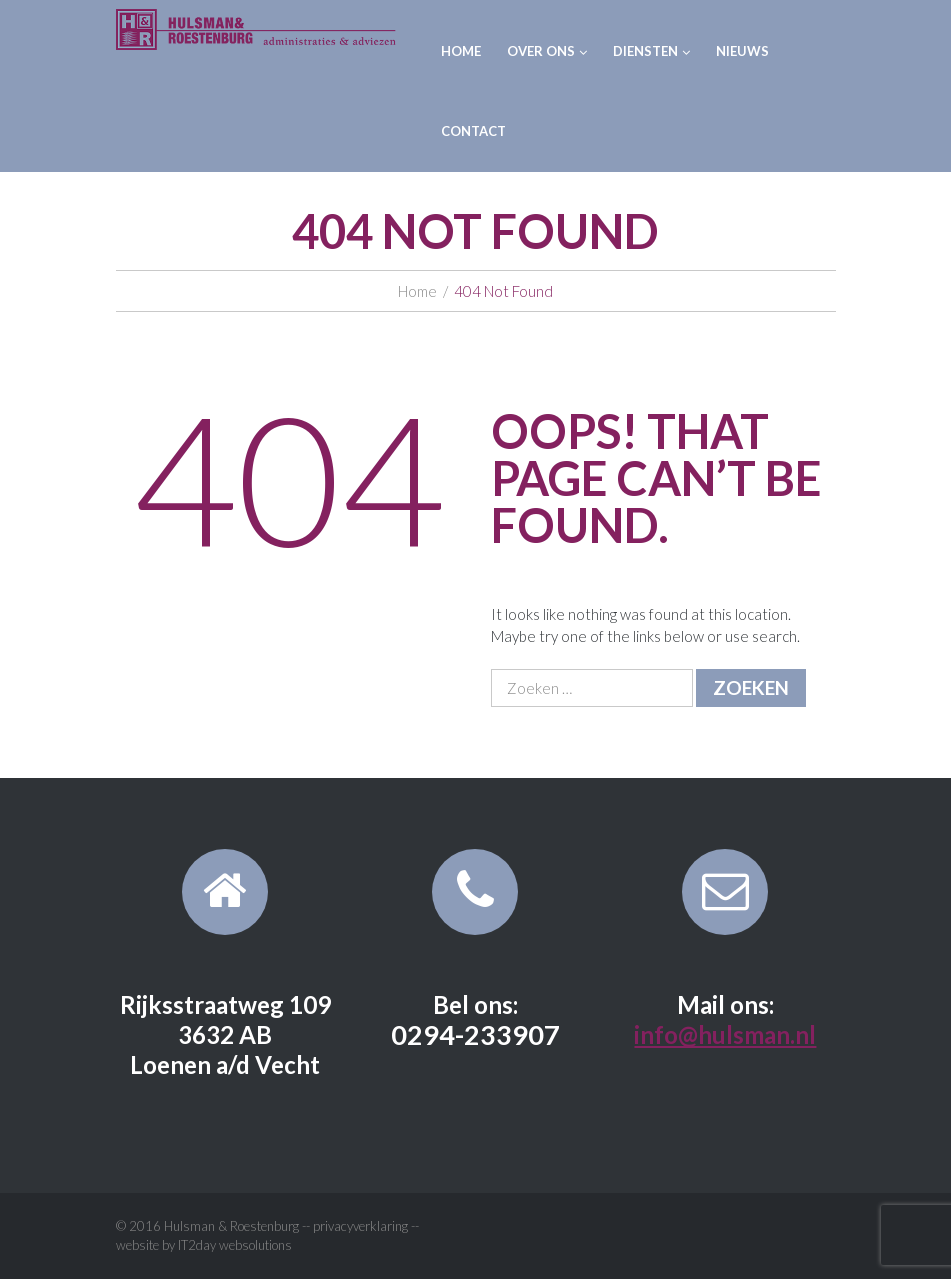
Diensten (651, 51)
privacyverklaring (360, 1226)
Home (461, 51)
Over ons (547, 51)
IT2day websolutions (235, 1245)
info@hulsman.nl (725, 1034)
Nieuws (742, 51)
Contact (473, 131)
